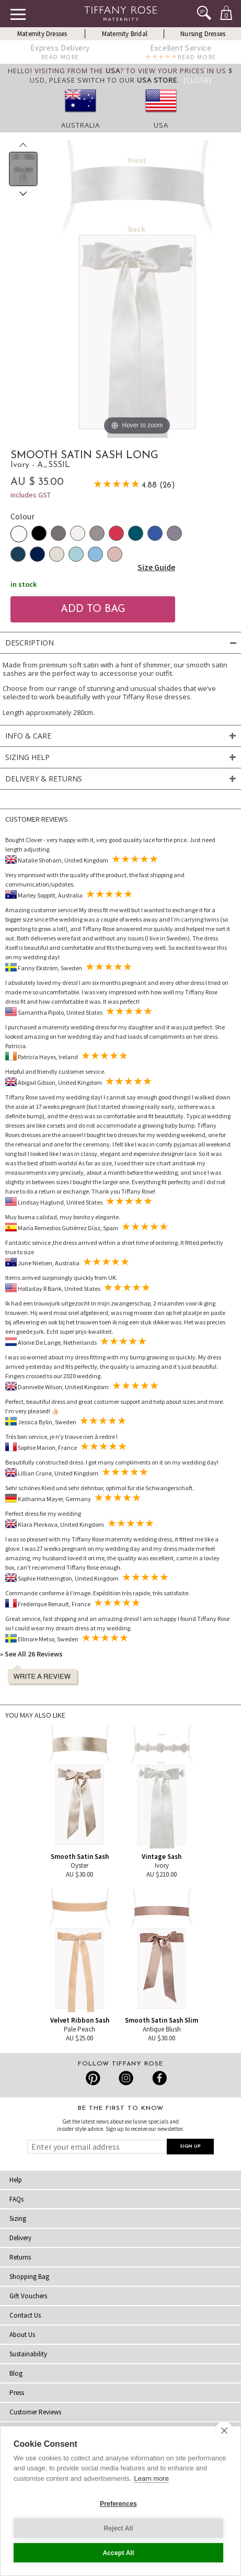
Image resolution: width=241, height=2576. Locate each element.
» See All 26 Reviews (31, 1654)
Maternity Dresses (42, 33)
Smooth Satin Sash (80, 1856)
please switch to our (113, 80)
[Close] (197, 80)
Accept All (118, 2553)
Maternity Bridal (124, 33)
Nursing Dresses (202, 33)
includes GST (30, 495)
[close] (224, 2430)
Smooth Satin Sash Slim (161, 2020)
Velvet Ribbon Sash (79, 2020)
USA (161, 125)
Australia (80, 125)
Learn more (151, 2478)
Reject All (118, 2528)
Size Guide (156, 567)
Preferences (118, 2503)
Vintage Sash (161, 1856)
